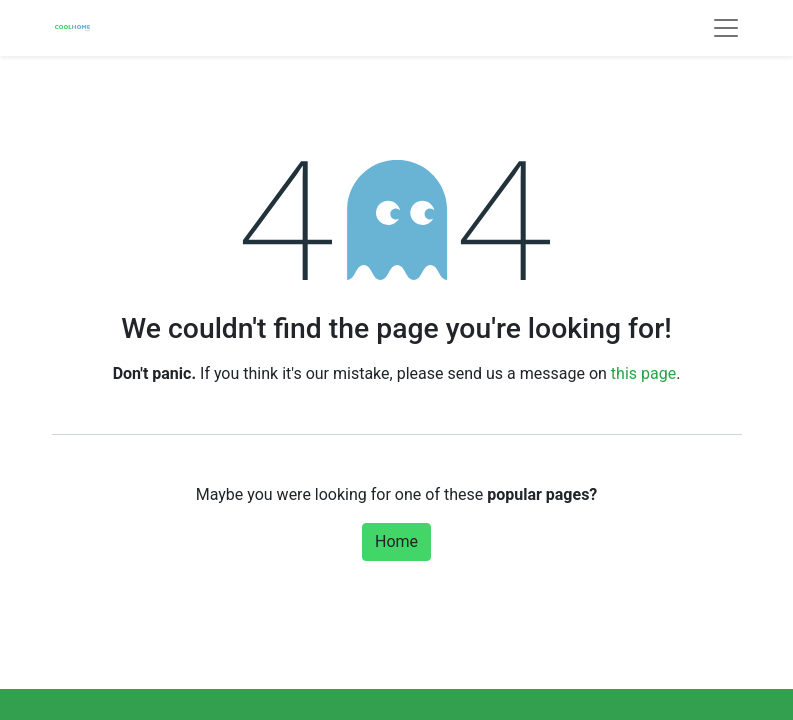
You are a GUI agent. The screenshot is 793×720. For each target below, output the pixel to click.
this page (643, 373)
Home (396, 541)
